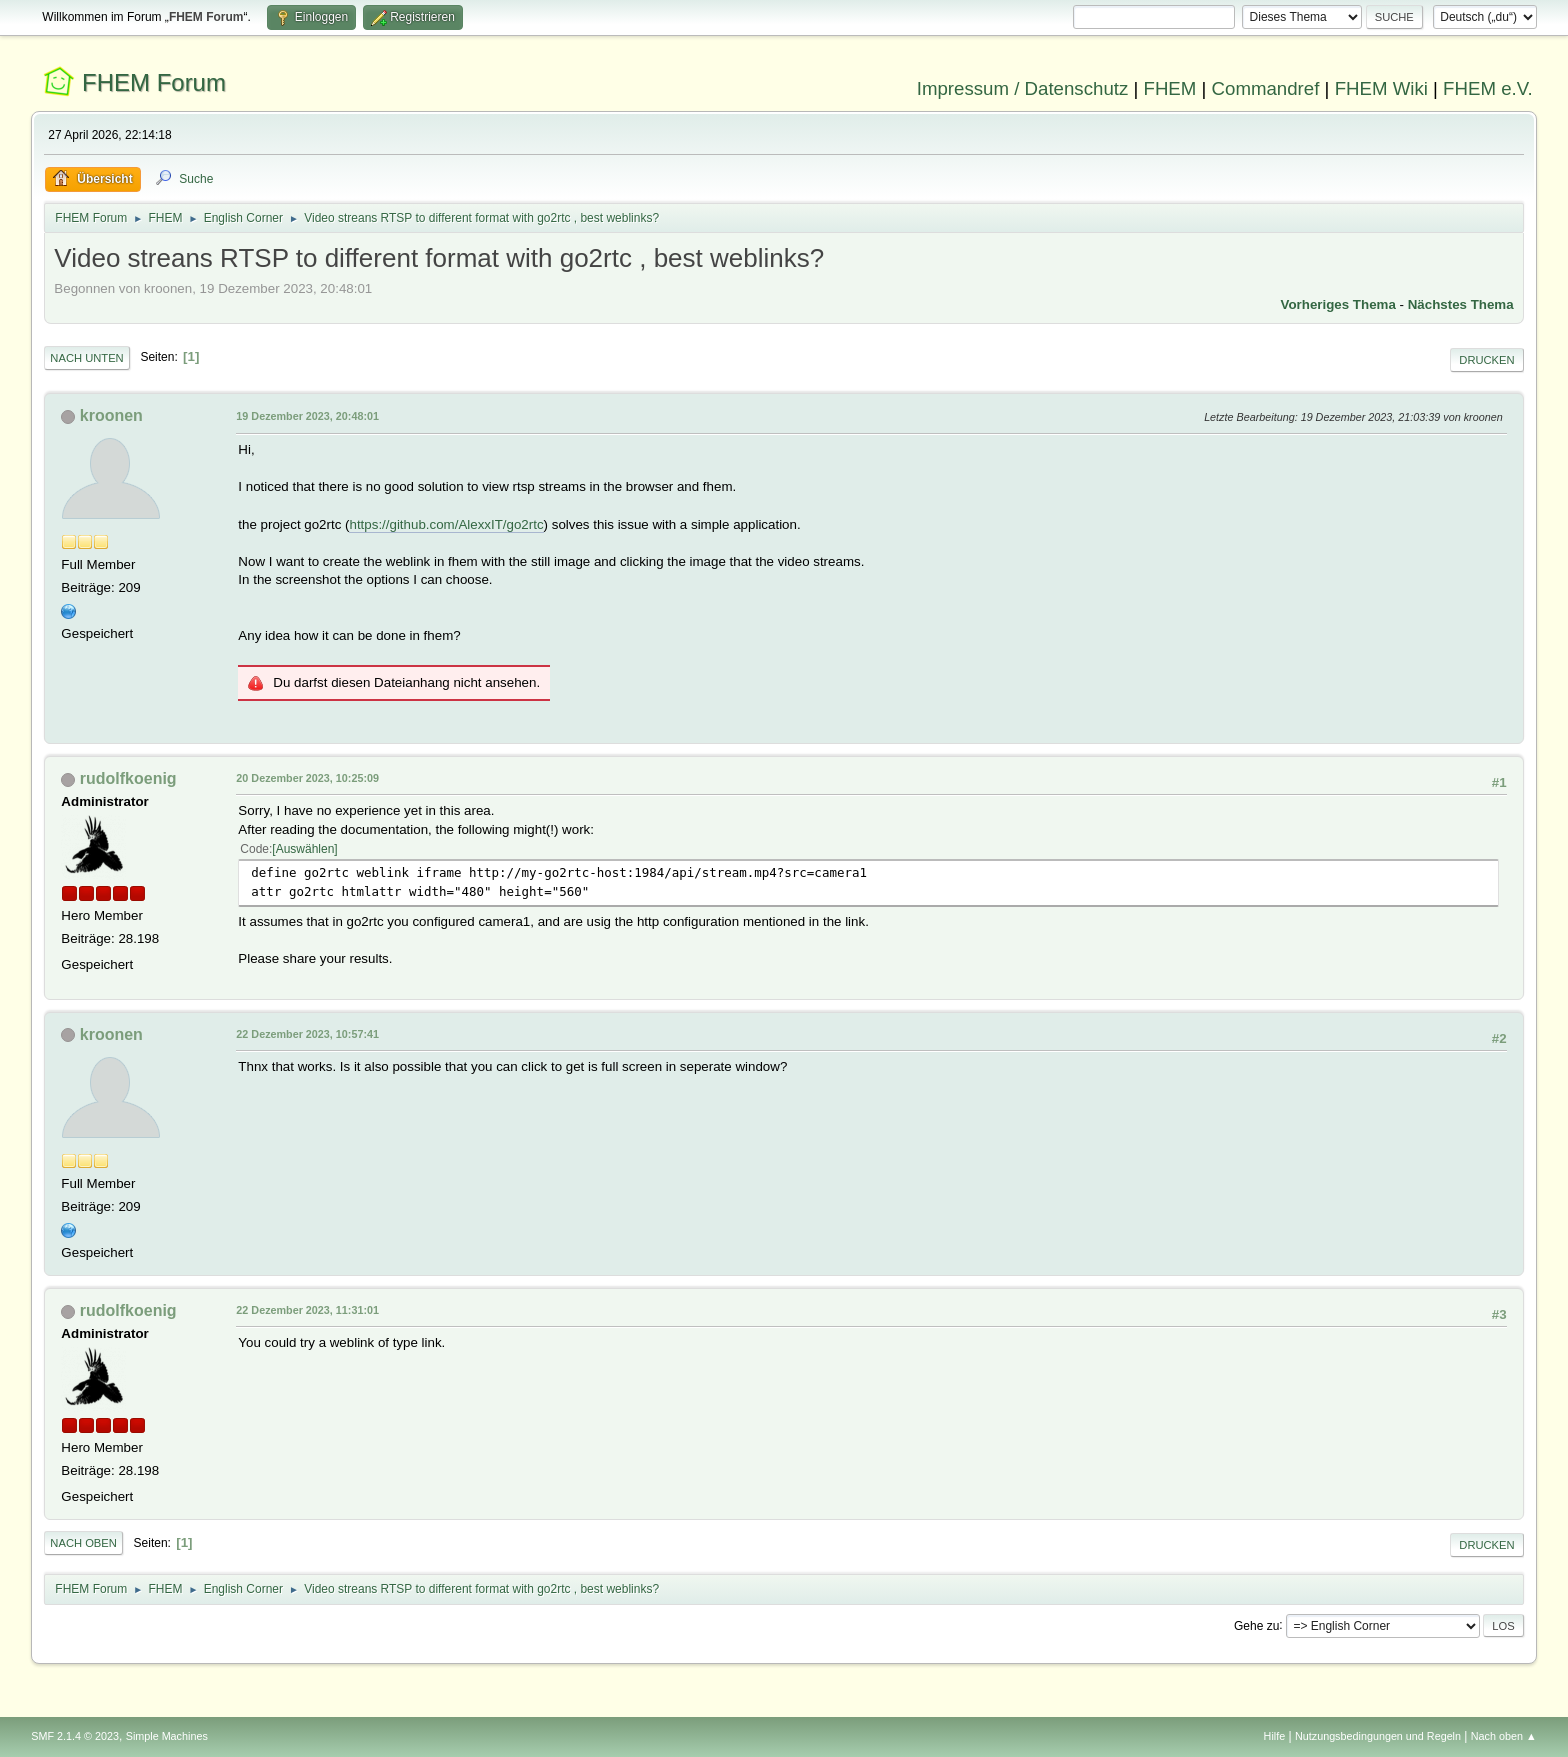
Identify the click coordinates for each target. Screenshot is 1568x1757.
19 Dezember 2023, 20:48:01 (307, 416)
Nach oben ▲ (1504, 1736)
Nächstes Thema (1461, 304)
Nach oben (83, 1543)
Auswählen (305, 849)
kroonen (111, 415)
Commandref (1266, 88)
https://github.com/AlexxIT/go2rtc (446, 524)
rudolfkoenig (128, 778)
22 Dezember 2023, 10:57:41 (307, 1034)
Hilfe (1275, 1736)
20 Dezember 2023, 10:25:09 (307, 778)
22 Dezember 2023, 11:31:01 (307, 1310)
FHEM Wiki (1381, 88)
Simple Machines (167, 1736)
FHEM (1169, 88)
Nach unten (86, 358)
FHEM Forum (154, 82)
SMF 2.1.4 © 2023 (75, 1736)
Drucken (1486, 360)
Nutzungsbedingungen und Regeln (1378, 1736)
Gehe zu (1256, 1625)
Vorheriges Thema (1338, 304)
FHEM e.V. (1488, 88)
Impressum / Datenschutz (1023, 88)
